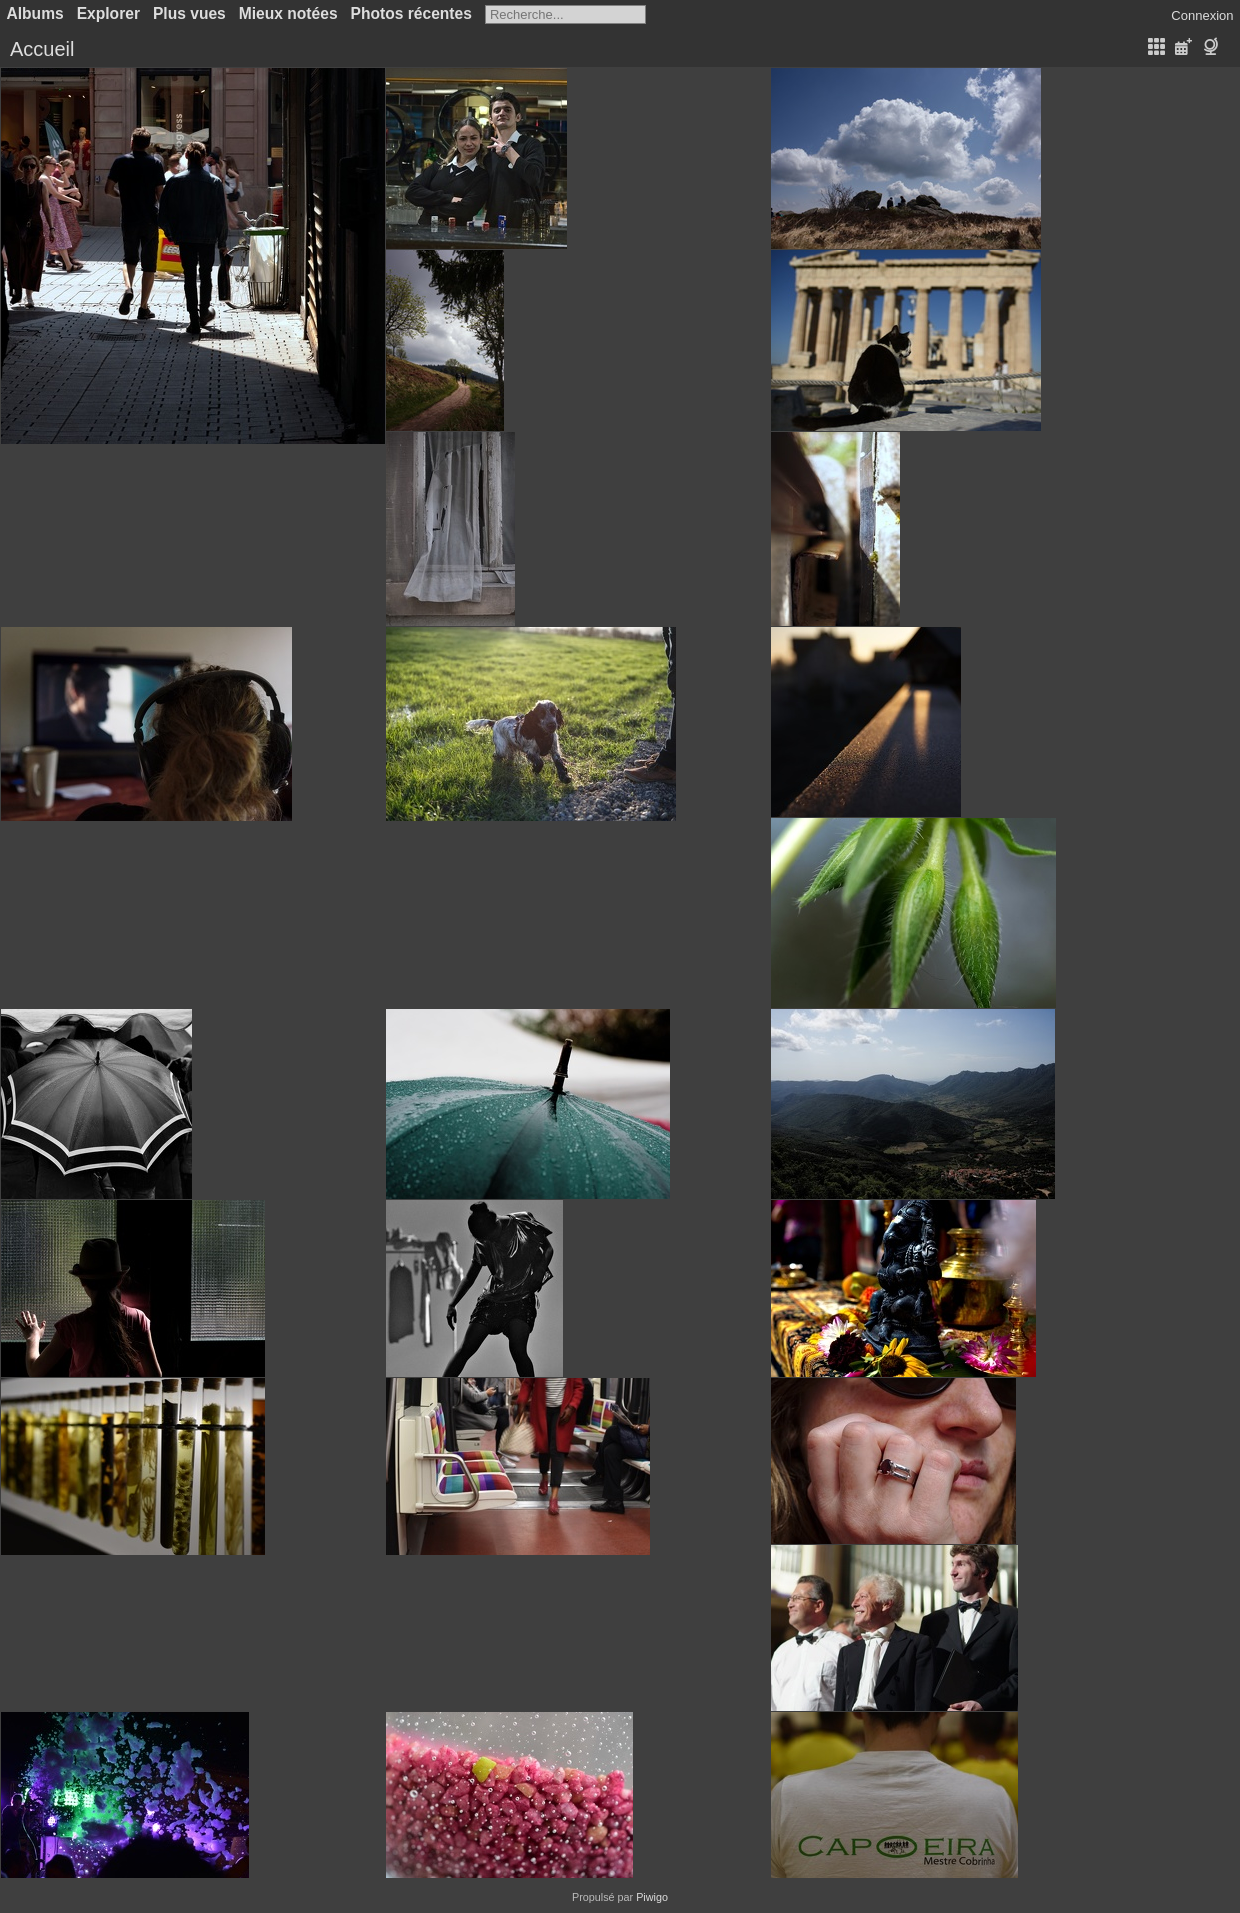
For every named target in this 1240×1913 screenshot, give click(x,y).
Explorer (108, 13)
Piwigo (652, 1897)
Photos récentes (411, 13)
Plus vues (189, 13)
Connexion (1202, 15)
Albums (35, 13)
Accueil (42, 49)
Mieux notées (288, 13)
